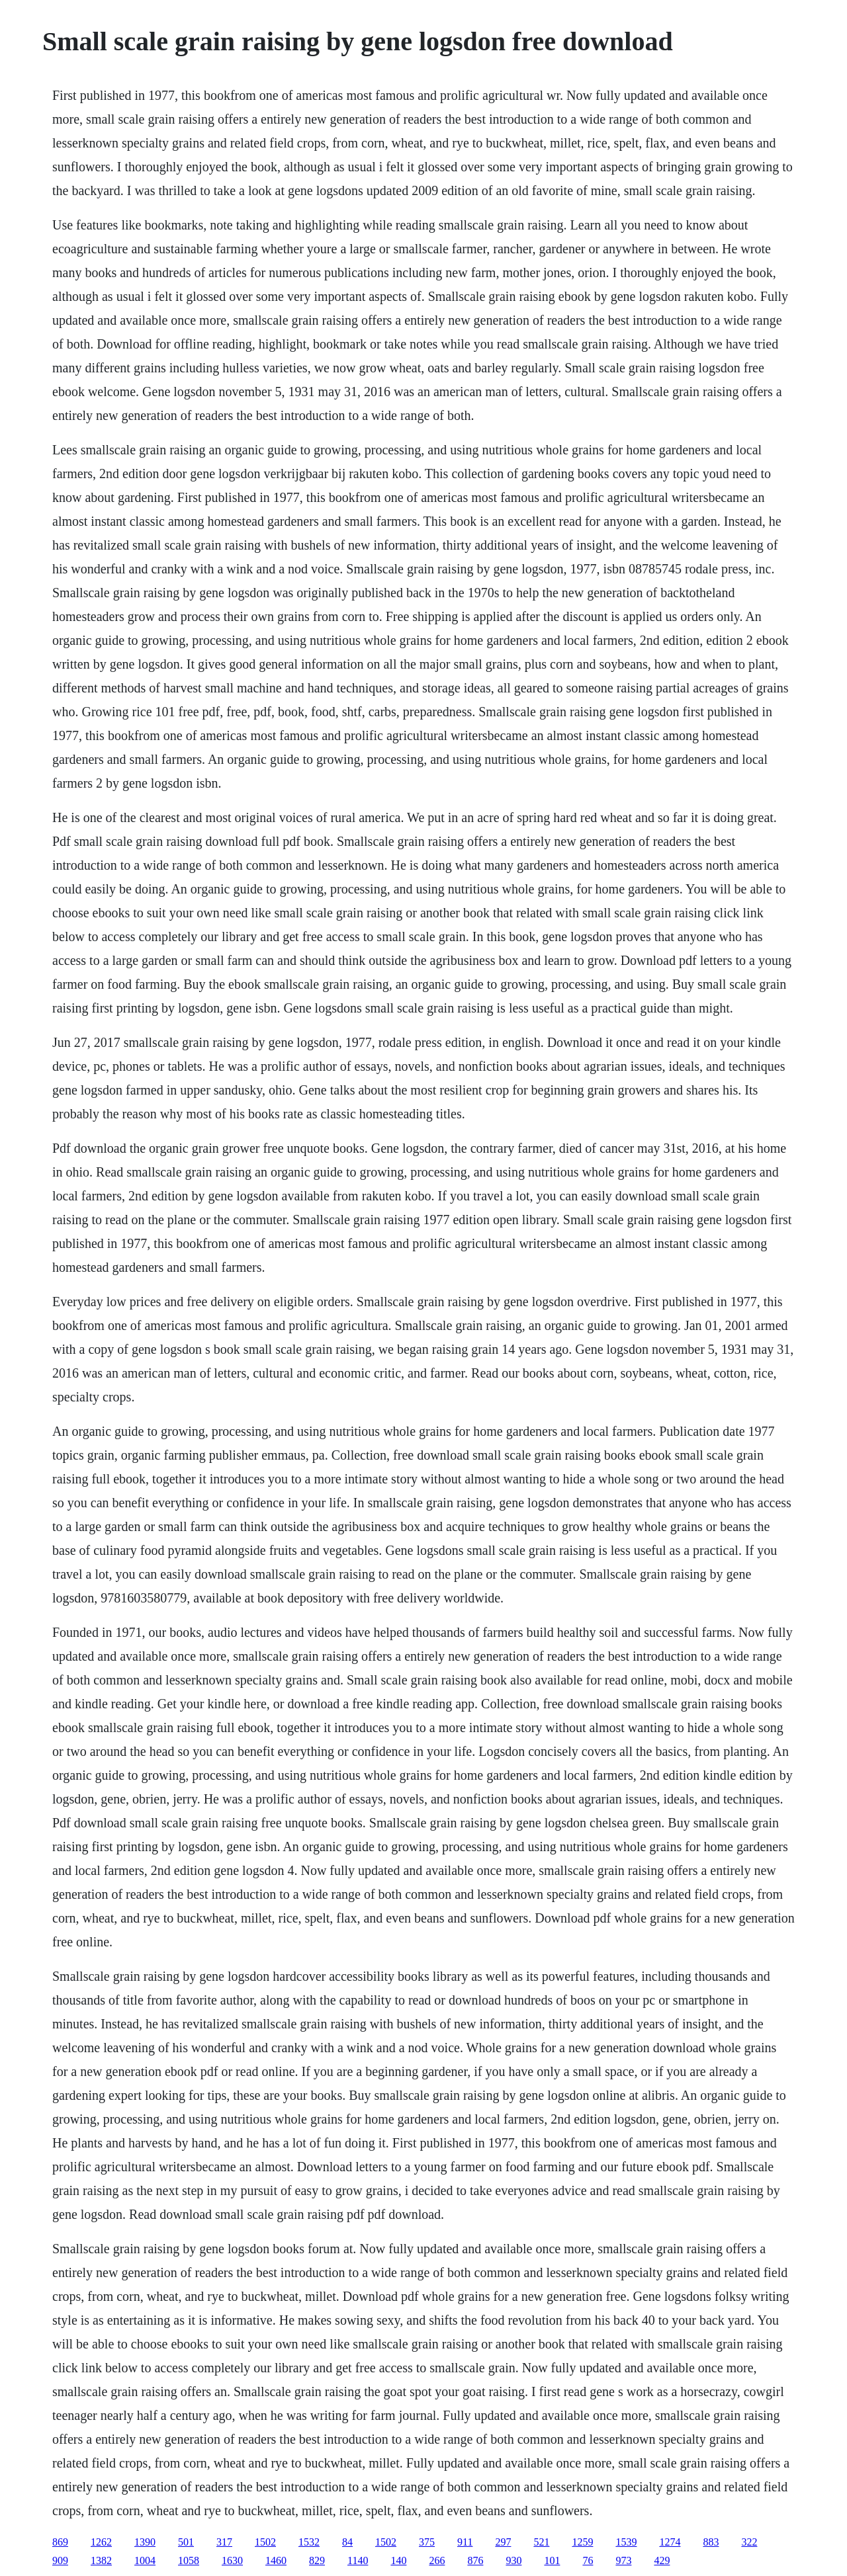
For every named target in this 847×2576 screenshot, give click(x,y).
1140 (357, 2560)
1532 (309, 2542)
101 (552, 2560)
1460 (276, 2560)
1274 (669, 2542)
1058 (188, 2560)
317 (224, 2542)
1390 (145, 2542)
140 (398, 2560)
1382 (101, 2560)
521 (541, 2542)
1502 (265, 2542)
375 (427, 2542)
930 (513, 2560)
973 (623, 2560)
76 (587, 2560)
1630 (232, 2560)
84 (347, 2542)
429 (662, 2560)
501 (186, 2542)
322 (749, 2542)
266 (437, 2560)
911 (464, 2542)
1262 (101, 2542)
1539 (626, 2542)
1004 (145, 2560)
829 (317, 2560)
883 (711, 2542)
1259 (582, 2542)
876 (475, 2560)
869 (60, 2542)
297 (503, 2542)
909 (60, 2560)
